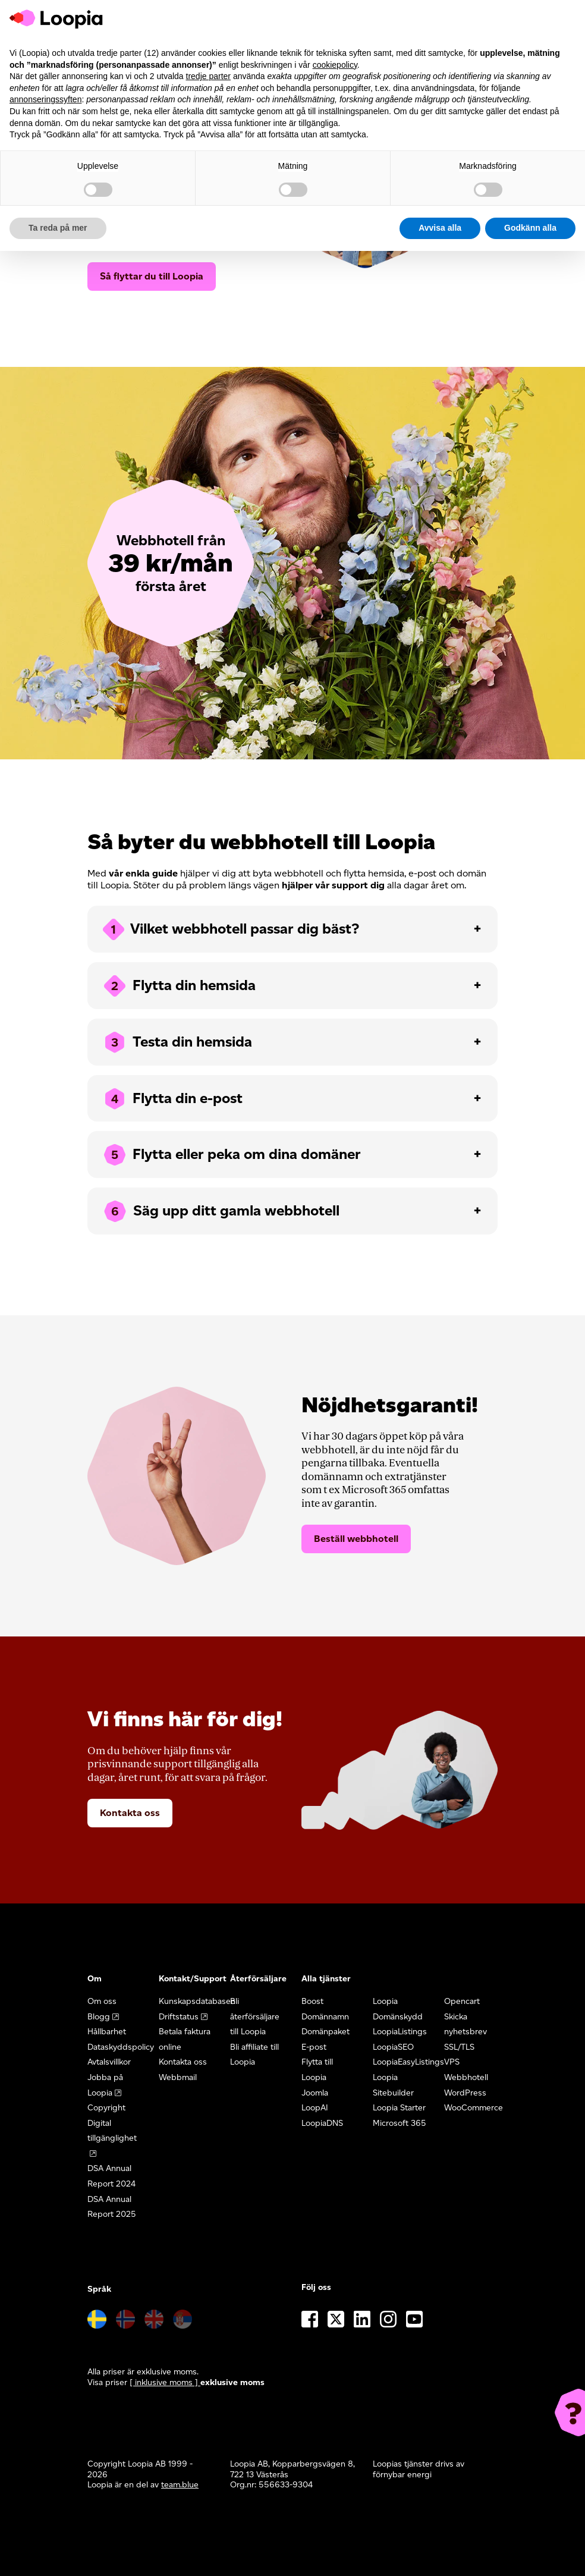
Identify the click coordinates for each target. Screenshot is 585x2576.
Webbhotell (466, 2077)
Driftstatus (179, 2017)
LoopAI (314, 2108)
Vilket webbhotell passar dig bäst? (230, 929)
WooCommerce (473, 2108)
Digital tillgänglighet (112, 2131)
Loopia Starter (399, 2108)
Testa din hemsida (177, 1042)
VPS (452, 2062)
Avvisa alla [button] (440, 228)
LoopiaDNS (322, 2123)
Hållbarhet (106, 2032)
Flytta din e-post (172, 1098)
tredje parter (208, 76)
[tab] (292, 929)
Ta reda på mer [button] (58, 228)
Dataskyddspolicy (120, 2047)
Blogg (98, 2017)
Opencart (462, 2001)
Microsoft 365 (399, 2123)
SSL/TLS (459, 2047)
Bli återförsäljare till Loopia (254, 2016)
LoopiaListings (400, 2032)
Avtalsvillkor (109, 2062)
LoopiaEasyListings (408, 2062)
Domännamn (325, 2017)
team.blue (180, 2485)
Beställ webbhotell (356, 1538)
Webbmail (178, 2077)
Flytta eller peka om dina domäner (231, 1154)
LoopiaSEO (393, 2047)
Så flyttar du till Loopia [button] (151, 276)
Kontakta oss (130, 1812)
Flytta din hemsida (179, 985)
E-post (313, 2047)
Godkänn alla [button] (530, 228)
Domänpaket (325, 2032)
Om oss (102, 2001)
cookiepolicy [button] (335, 65)
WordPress (465, 2093)
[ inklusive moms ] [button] (165, 2382)
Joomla (314, 2093)
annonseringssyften (45, 99)
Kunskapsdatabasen (197, 2001)
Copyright (106, 2108)
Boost (312, 2001)
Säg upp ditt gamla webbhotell (220, 1211)
